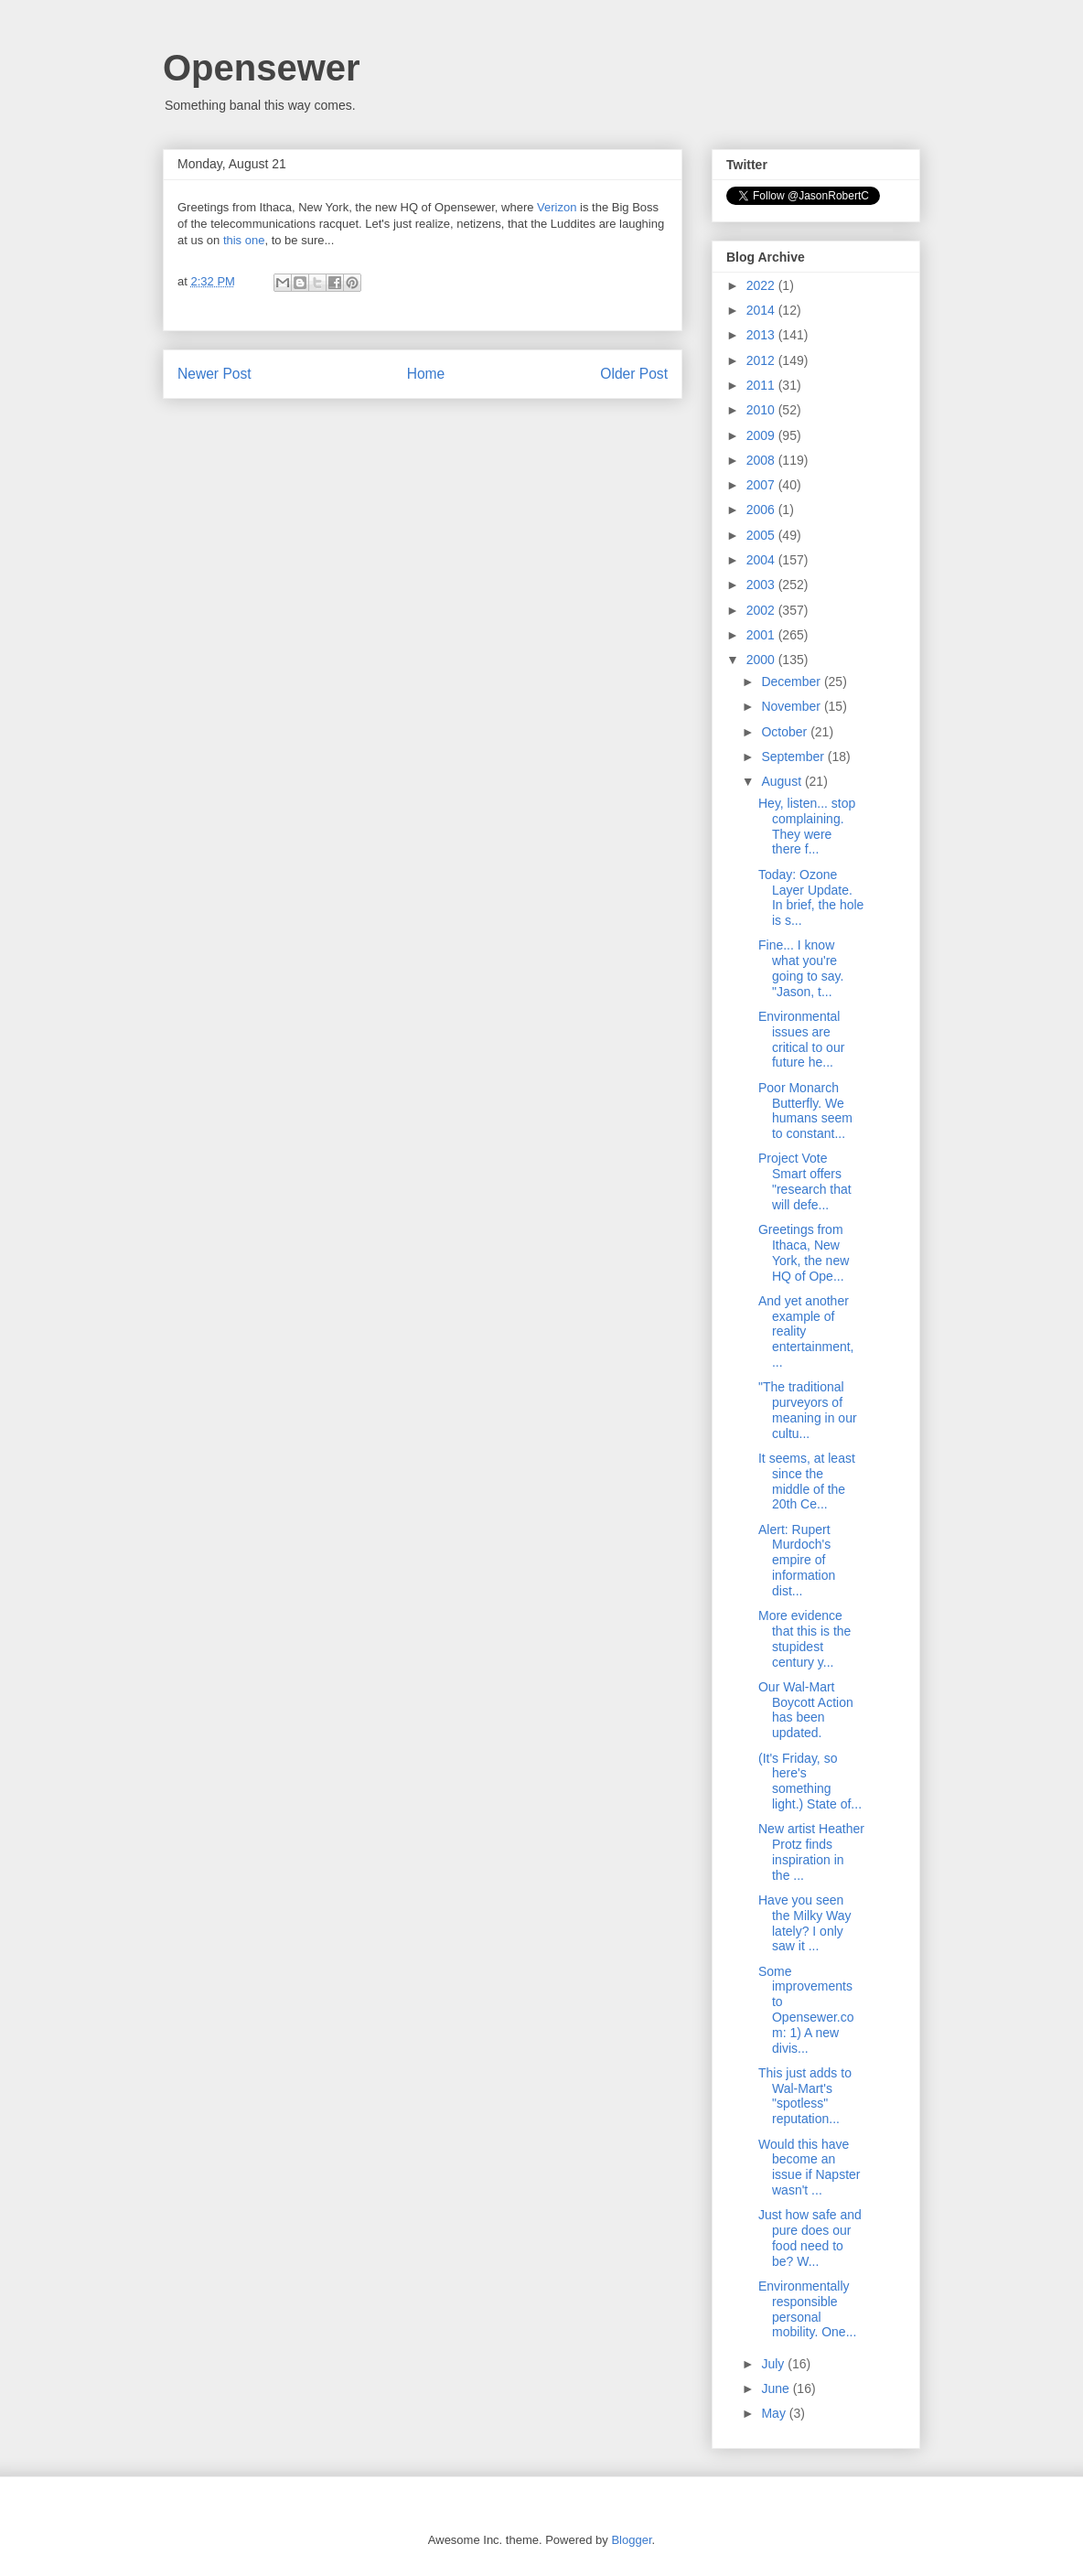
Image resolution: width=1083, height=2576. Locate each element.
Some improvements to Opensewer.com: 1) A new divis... (806, 2009)
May (774, 2413)
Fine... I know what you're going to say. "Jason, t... (800, 968)
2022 (762, 285)
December (792, 681)
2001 (762, 635)
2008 (762, 460)
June (776, 2388)
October (785, 731)
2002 (762, 610)
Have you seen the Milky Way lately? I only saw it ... (805, 1923)
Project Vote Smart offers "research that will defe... (805, 1181)
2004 (762, 560)
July (774, 2363)
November (792, 706)
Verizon (556, 207)
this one (244, 240)
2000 (762, 659)
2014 (762, 310)
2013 (762, 334)
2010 (762, 409)
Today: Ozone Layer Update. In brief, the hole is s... (810, 897)
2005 (762, 535)
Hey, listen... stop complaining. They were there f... (806, 826)
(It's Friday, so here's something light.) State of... (810, 1781)
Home (426, 373)
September (794, 756)
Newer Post (214, 373)
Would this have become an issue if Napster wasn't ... (809, 2167)
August (782, 781)
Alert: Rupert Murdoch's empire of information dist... (796, 1560)
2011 (762, 385)
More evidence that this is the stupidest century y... (804, 1638)
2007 (762, 485)
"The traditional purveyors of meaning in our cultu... (807, 1409)
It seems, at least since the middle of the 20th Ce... (806, 1481)
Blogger (631, 2540)
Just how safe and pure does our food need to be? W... (810, 2237)
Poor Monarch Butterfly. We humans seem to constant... (805, 1110)
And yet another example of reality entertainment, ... (806, 1331)
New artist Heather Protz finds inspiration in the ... (811, 1851)
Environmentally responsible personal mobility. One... (807, 2309)
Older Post (634, 373)
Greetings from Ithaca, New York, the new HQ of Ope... (803, 1252)
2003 (762, 584)
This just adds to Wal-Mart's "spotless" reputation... (805, 2096)
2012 (762, 360)
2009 (762, 435)
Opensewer (261, 68)
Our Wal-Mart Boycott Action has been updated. (805, 1710)
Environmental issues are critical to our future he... (801, 1039)
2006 (762, 509)
